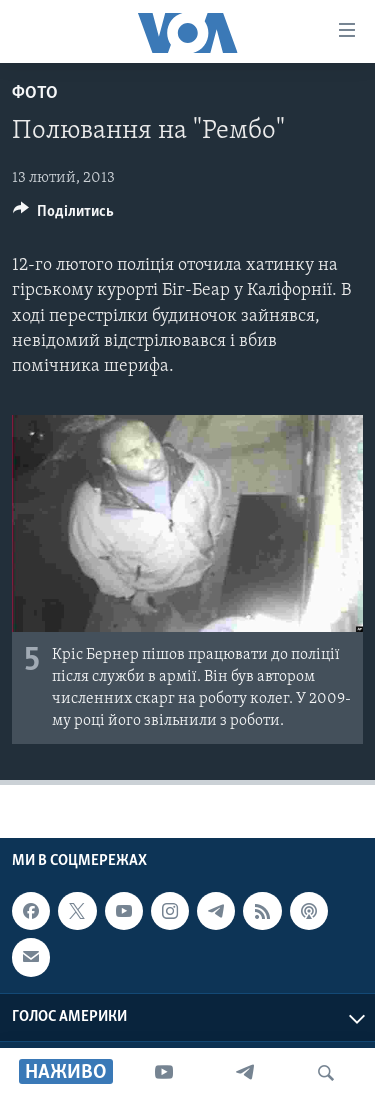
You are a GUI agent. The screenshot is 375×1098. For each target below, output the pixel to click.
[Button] (63, 216)
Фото (35, 93)
